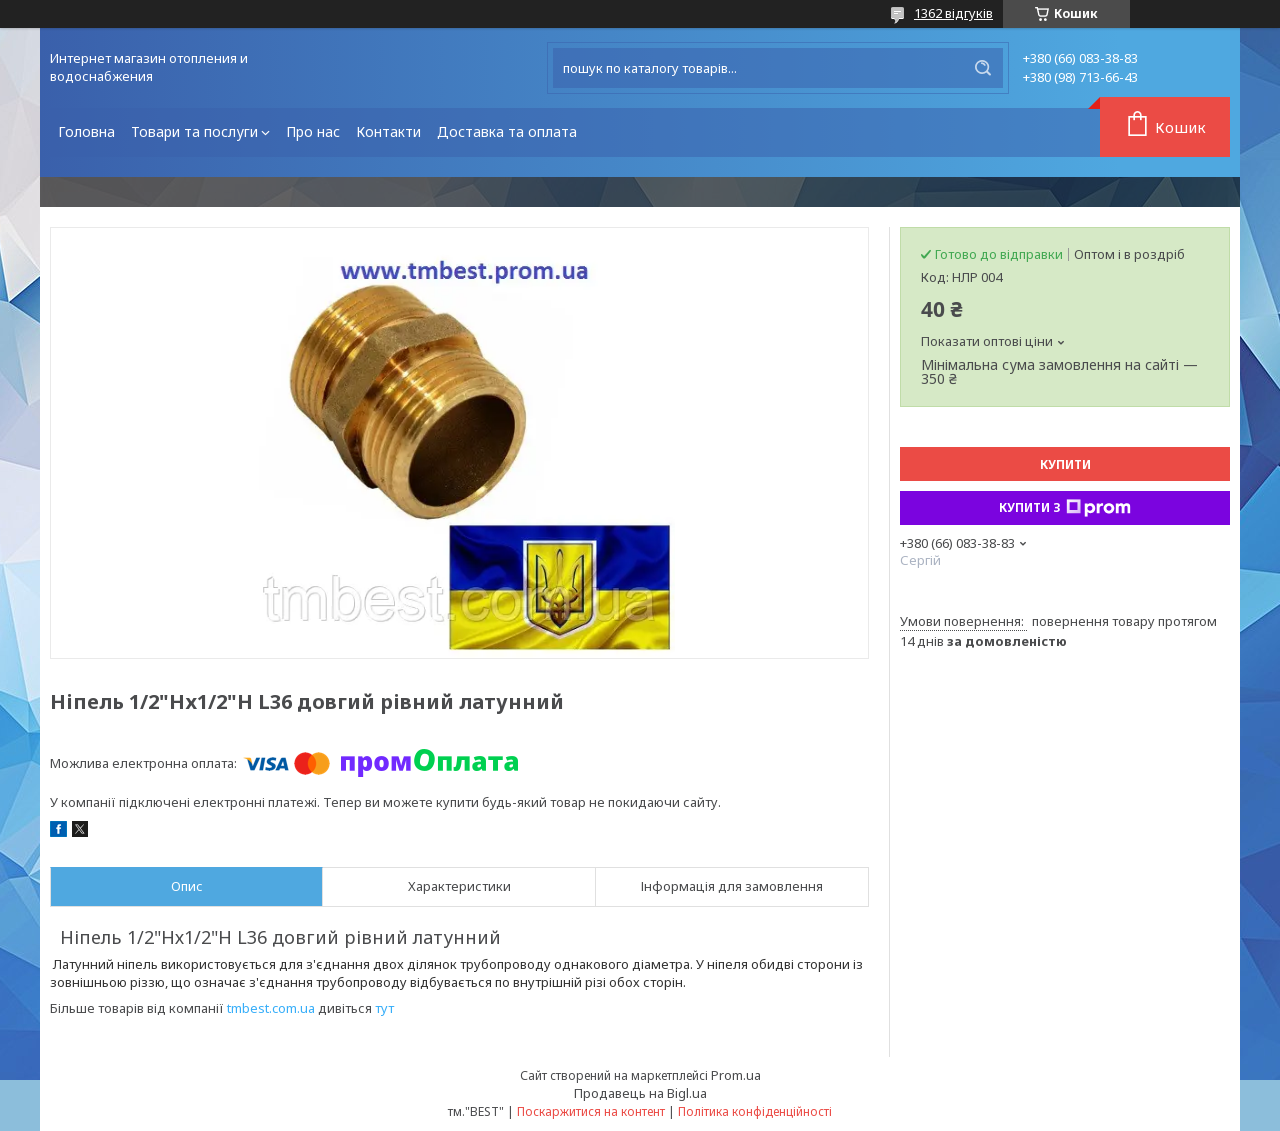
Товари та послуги (194, 131)
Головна (86, 131)
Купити (1065, 464)
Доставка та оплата (507, 131)
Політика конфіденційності (755, 1111)
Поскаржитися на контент (591, 1111)
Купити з (1065, 508)
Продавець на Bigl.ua (640, 1093)
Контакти (388, 131)
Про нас (313, 131)
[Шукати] (983, 68)
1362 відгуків (953, 13)
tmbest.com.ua (271, 1008)
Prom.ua (736, 1075)
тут (384, 1008)
